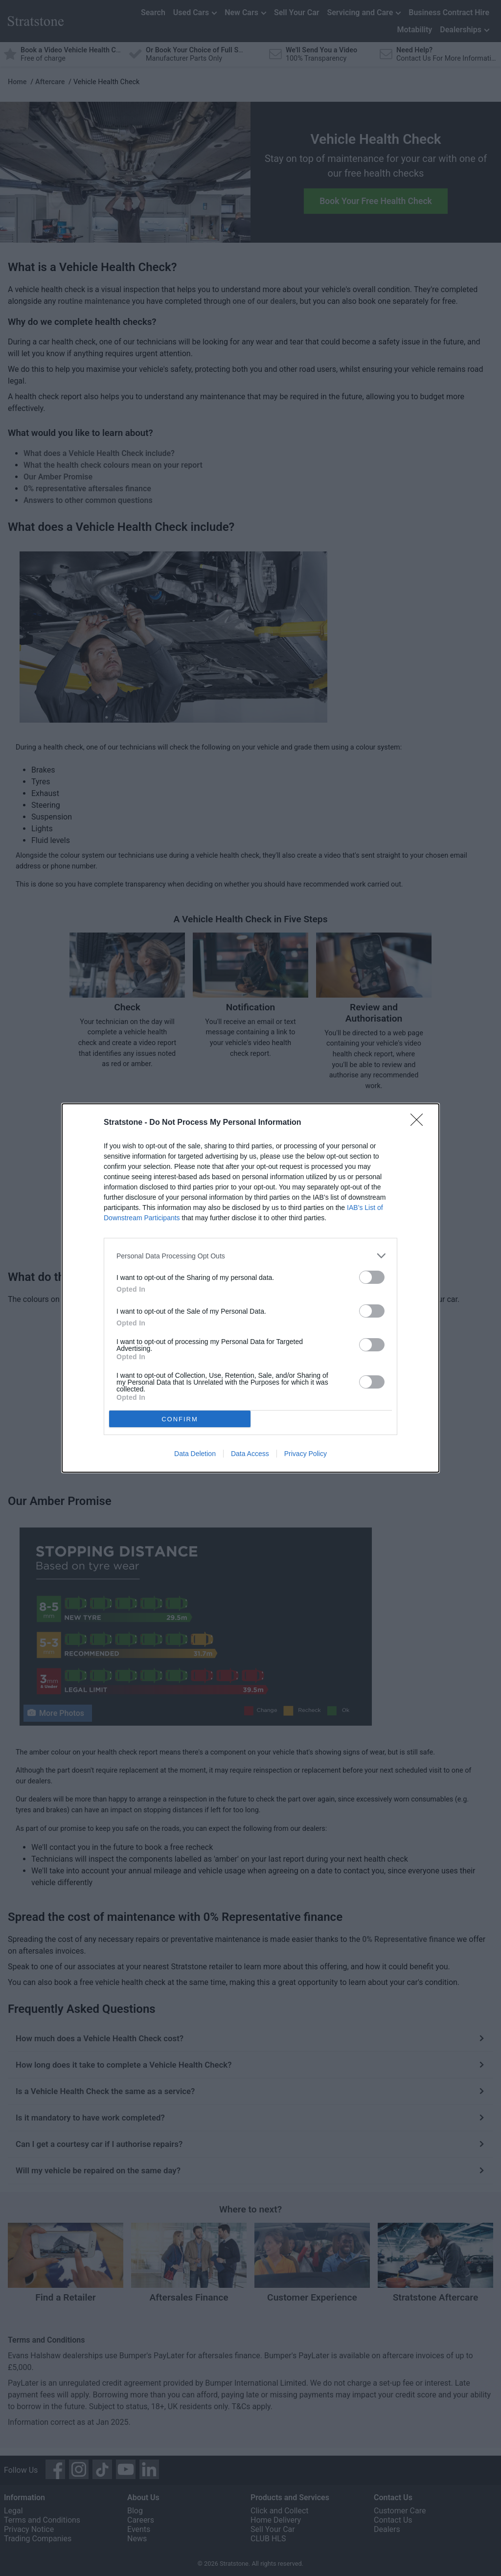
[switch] (372, 1277)
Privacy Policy (305, 1454)
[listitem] (250, 1256)
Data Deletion (195, 1454)
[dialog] (250, 1288)
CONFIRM (179, 1419)
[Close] (419, 1123)
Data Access (250, 1454)
